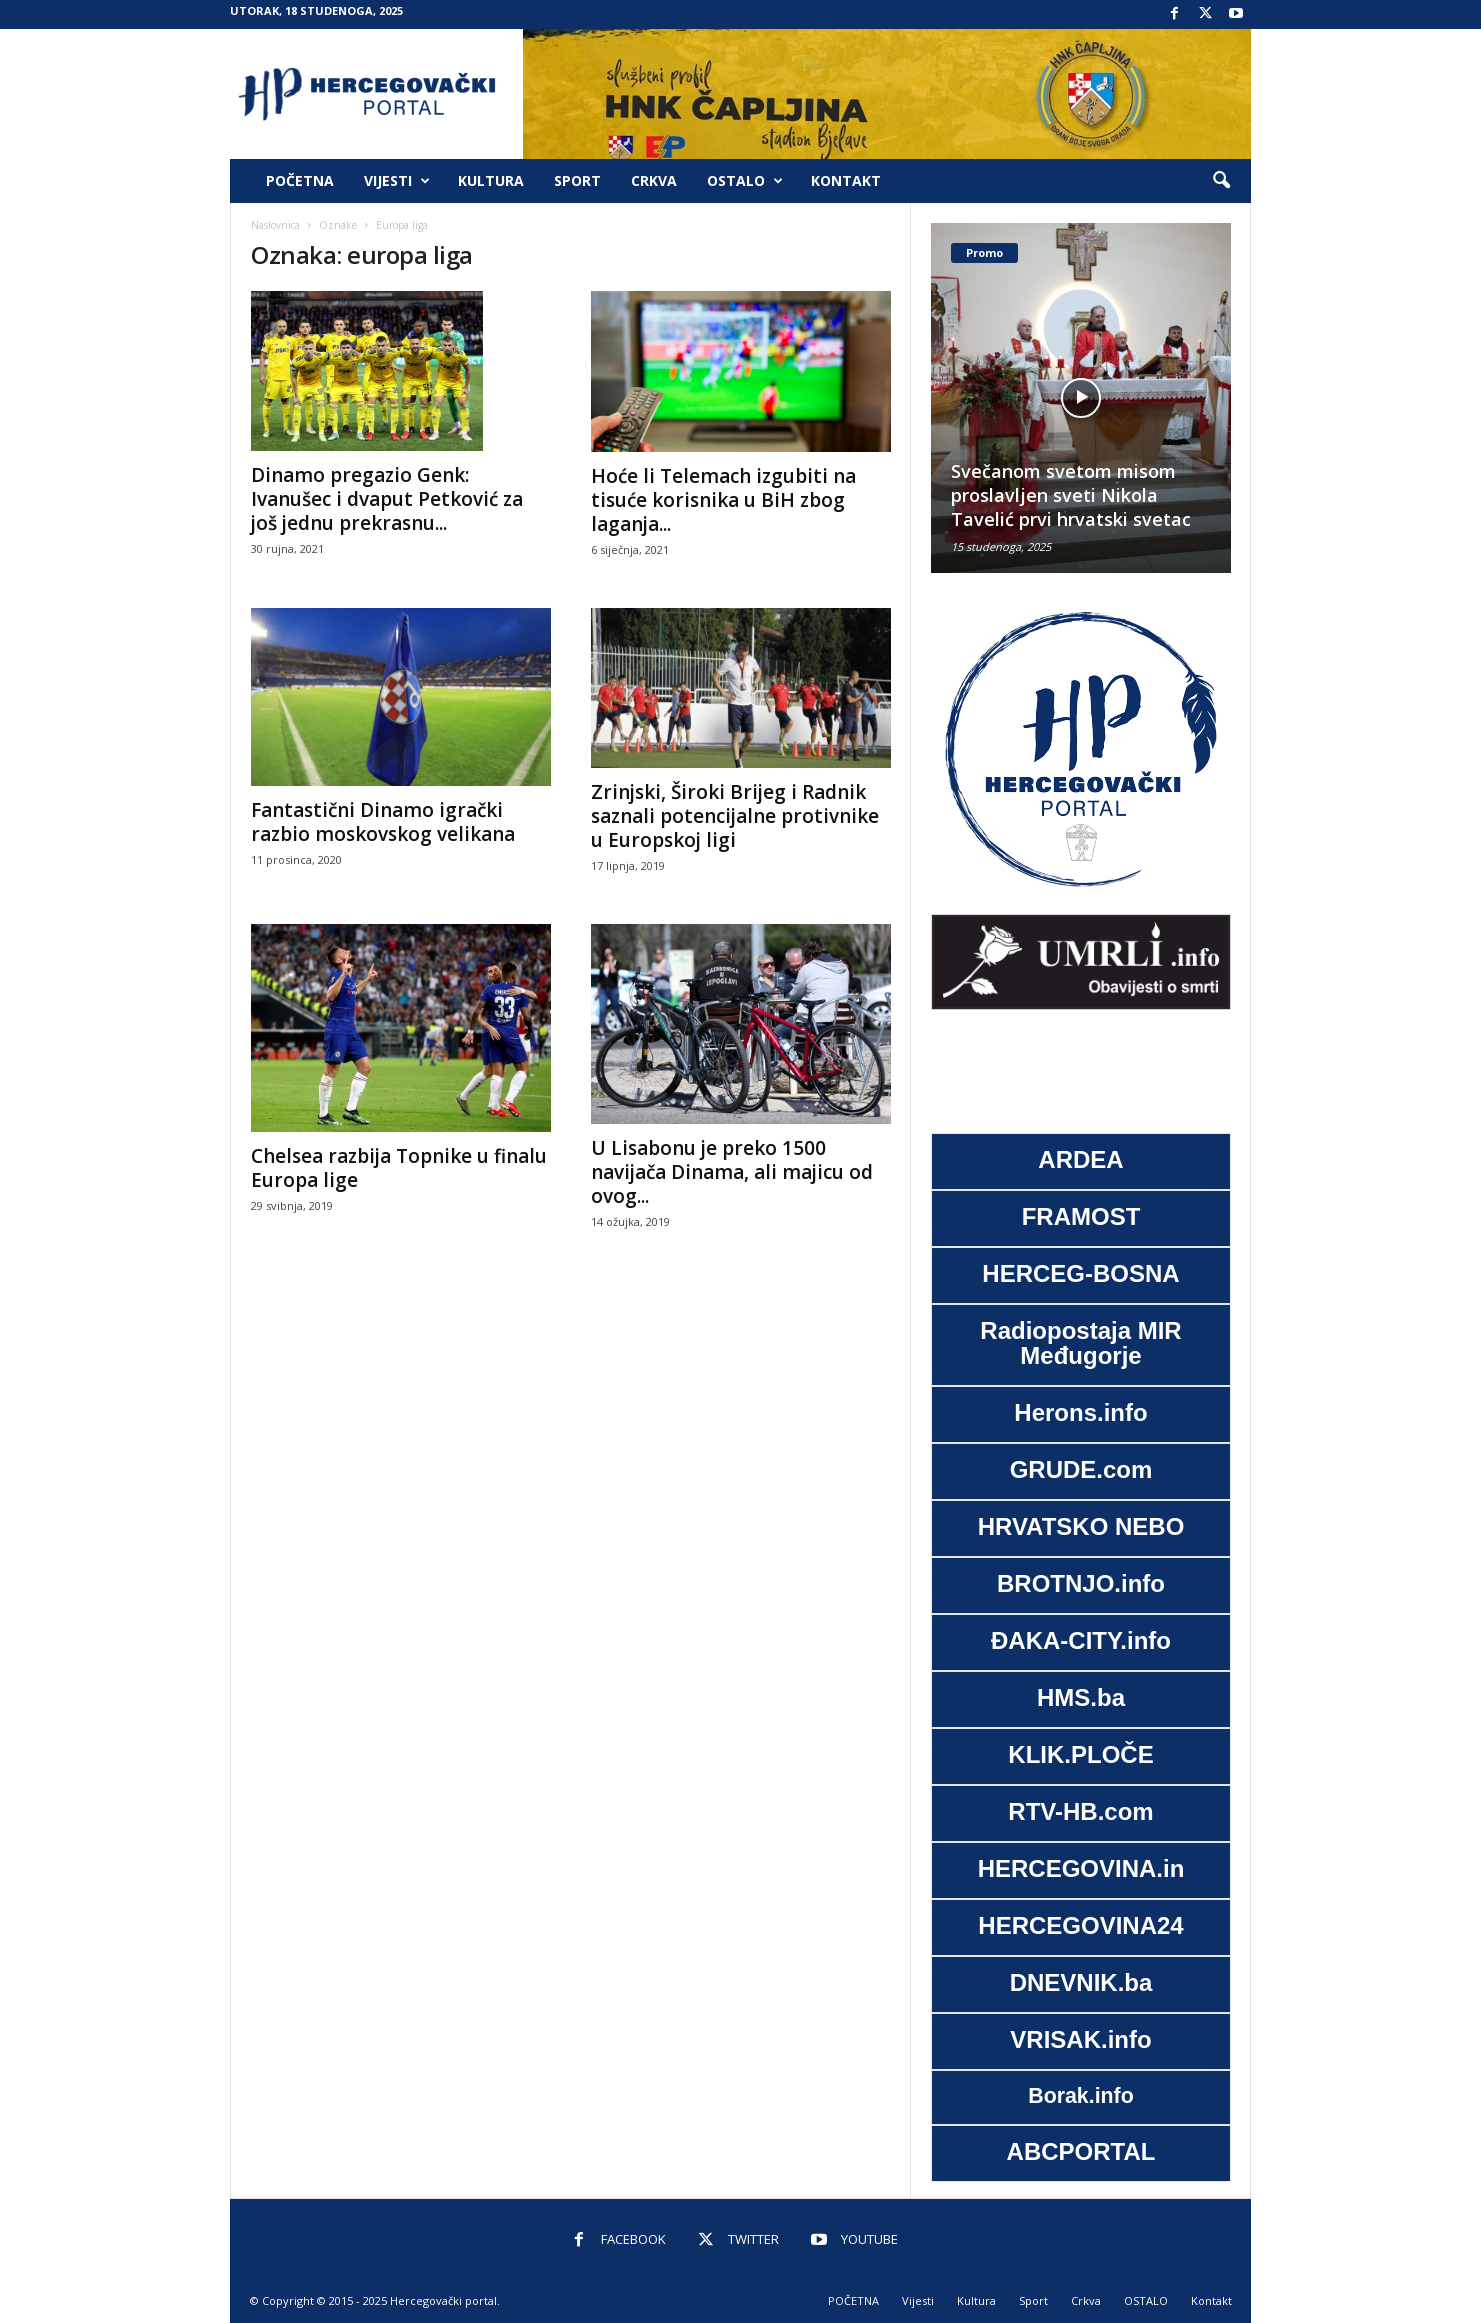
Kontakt (846, 180)
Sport (577, 180)
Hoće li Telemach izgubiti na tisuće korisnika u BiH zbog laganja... (723, 500)
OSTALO (745, 181)
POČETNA (300, 180)
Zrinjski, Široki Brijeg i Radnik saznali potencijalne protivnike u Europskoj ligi (735, 816)
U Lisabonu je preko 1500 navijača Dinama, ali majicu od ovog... (732, 1172)
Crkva (654, 180)
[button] (1221, 181)
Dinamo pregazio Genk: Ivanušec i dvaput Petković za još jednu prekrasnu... (387, 499)
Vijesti (397, 181)
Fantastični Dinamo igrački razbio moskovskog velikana (383, 822)
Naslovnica (275, 225)
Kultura (491, 180)
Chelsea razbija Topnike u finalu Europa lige (399, 1168)
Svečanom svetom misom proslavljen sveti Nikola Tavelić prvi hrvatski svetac (1071, 495)
